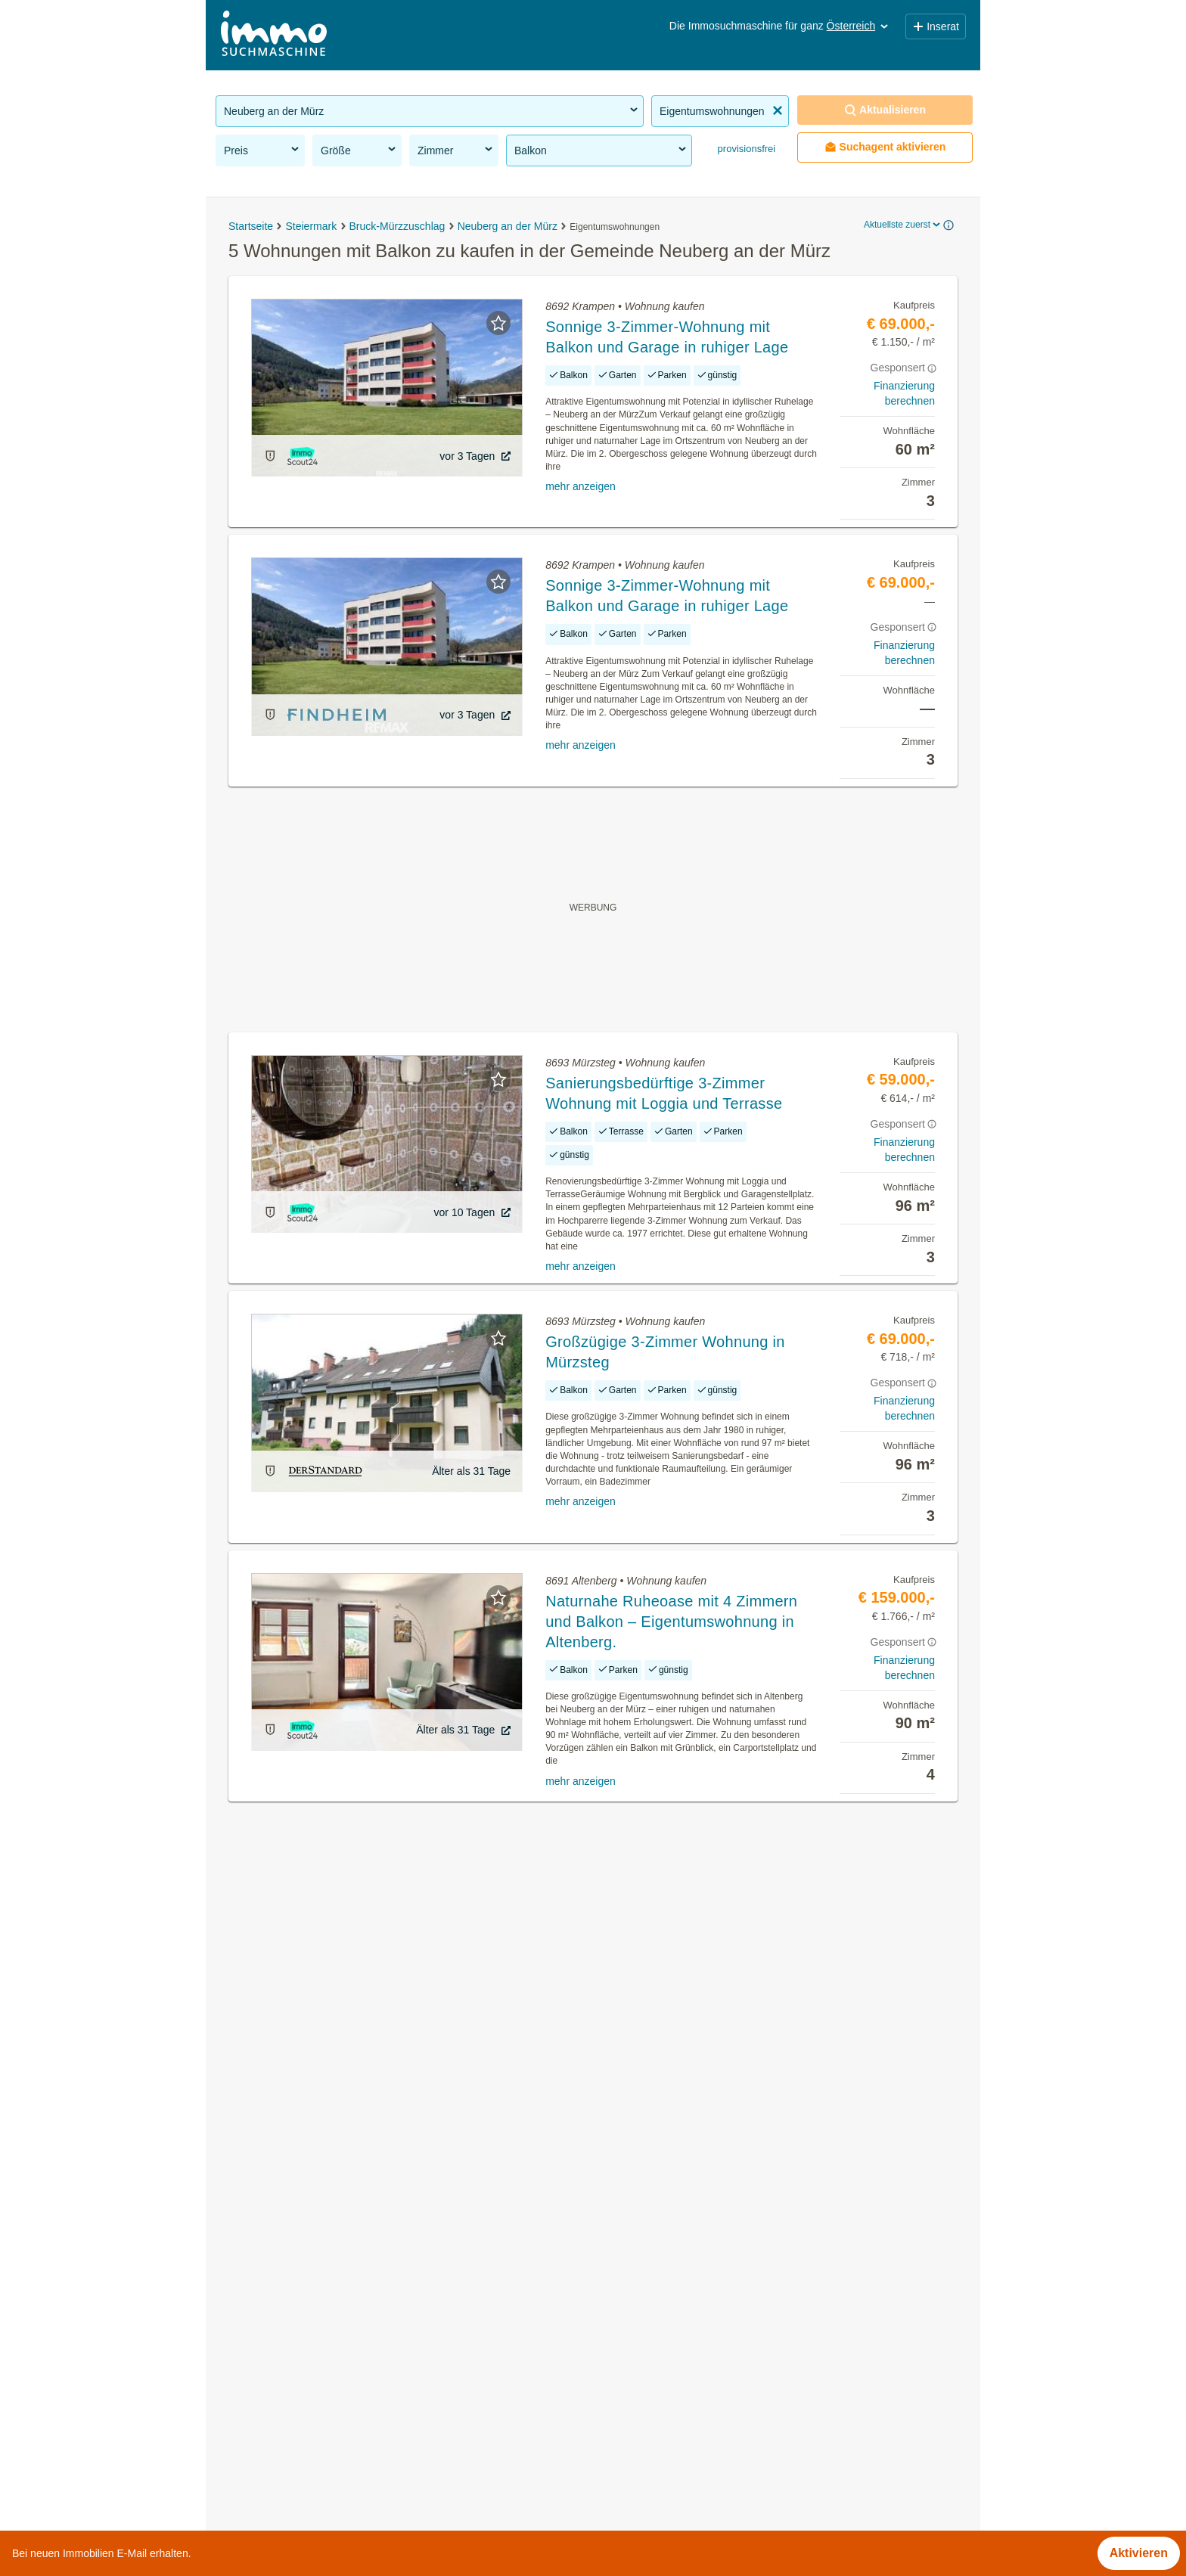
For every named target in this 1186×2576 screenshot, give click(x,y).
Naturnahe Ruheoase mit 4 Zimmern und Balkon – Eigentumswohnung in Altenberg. (671, 1621)
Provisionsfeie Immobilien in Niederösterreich (338, 2525)
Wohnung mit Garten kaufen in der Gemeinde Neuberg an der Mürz (398, 2361)
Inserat (935, 26)
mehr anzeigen (580, 486)
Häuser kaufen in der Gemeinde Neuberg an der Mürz (361, 2261)
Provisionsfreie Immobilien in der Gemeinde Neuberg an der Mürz (393, 2228)
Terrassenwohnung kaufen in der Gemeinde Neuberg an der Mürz (393, 2328)
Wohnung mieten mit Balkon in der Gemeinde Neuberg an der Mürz (398, 2394)
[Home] (274, 35)
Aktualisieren (885, 110)
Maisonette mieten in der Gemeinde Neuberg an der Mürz (371, 2428)
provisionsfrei (745, 148)
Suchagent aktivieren (885, 147)
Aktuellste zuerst (903, 225)
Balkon (601, 150)
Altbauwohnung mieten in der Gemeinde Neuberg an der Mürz (384, 2295)
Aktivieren (1139, 2553)
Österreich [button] (859, 26)
